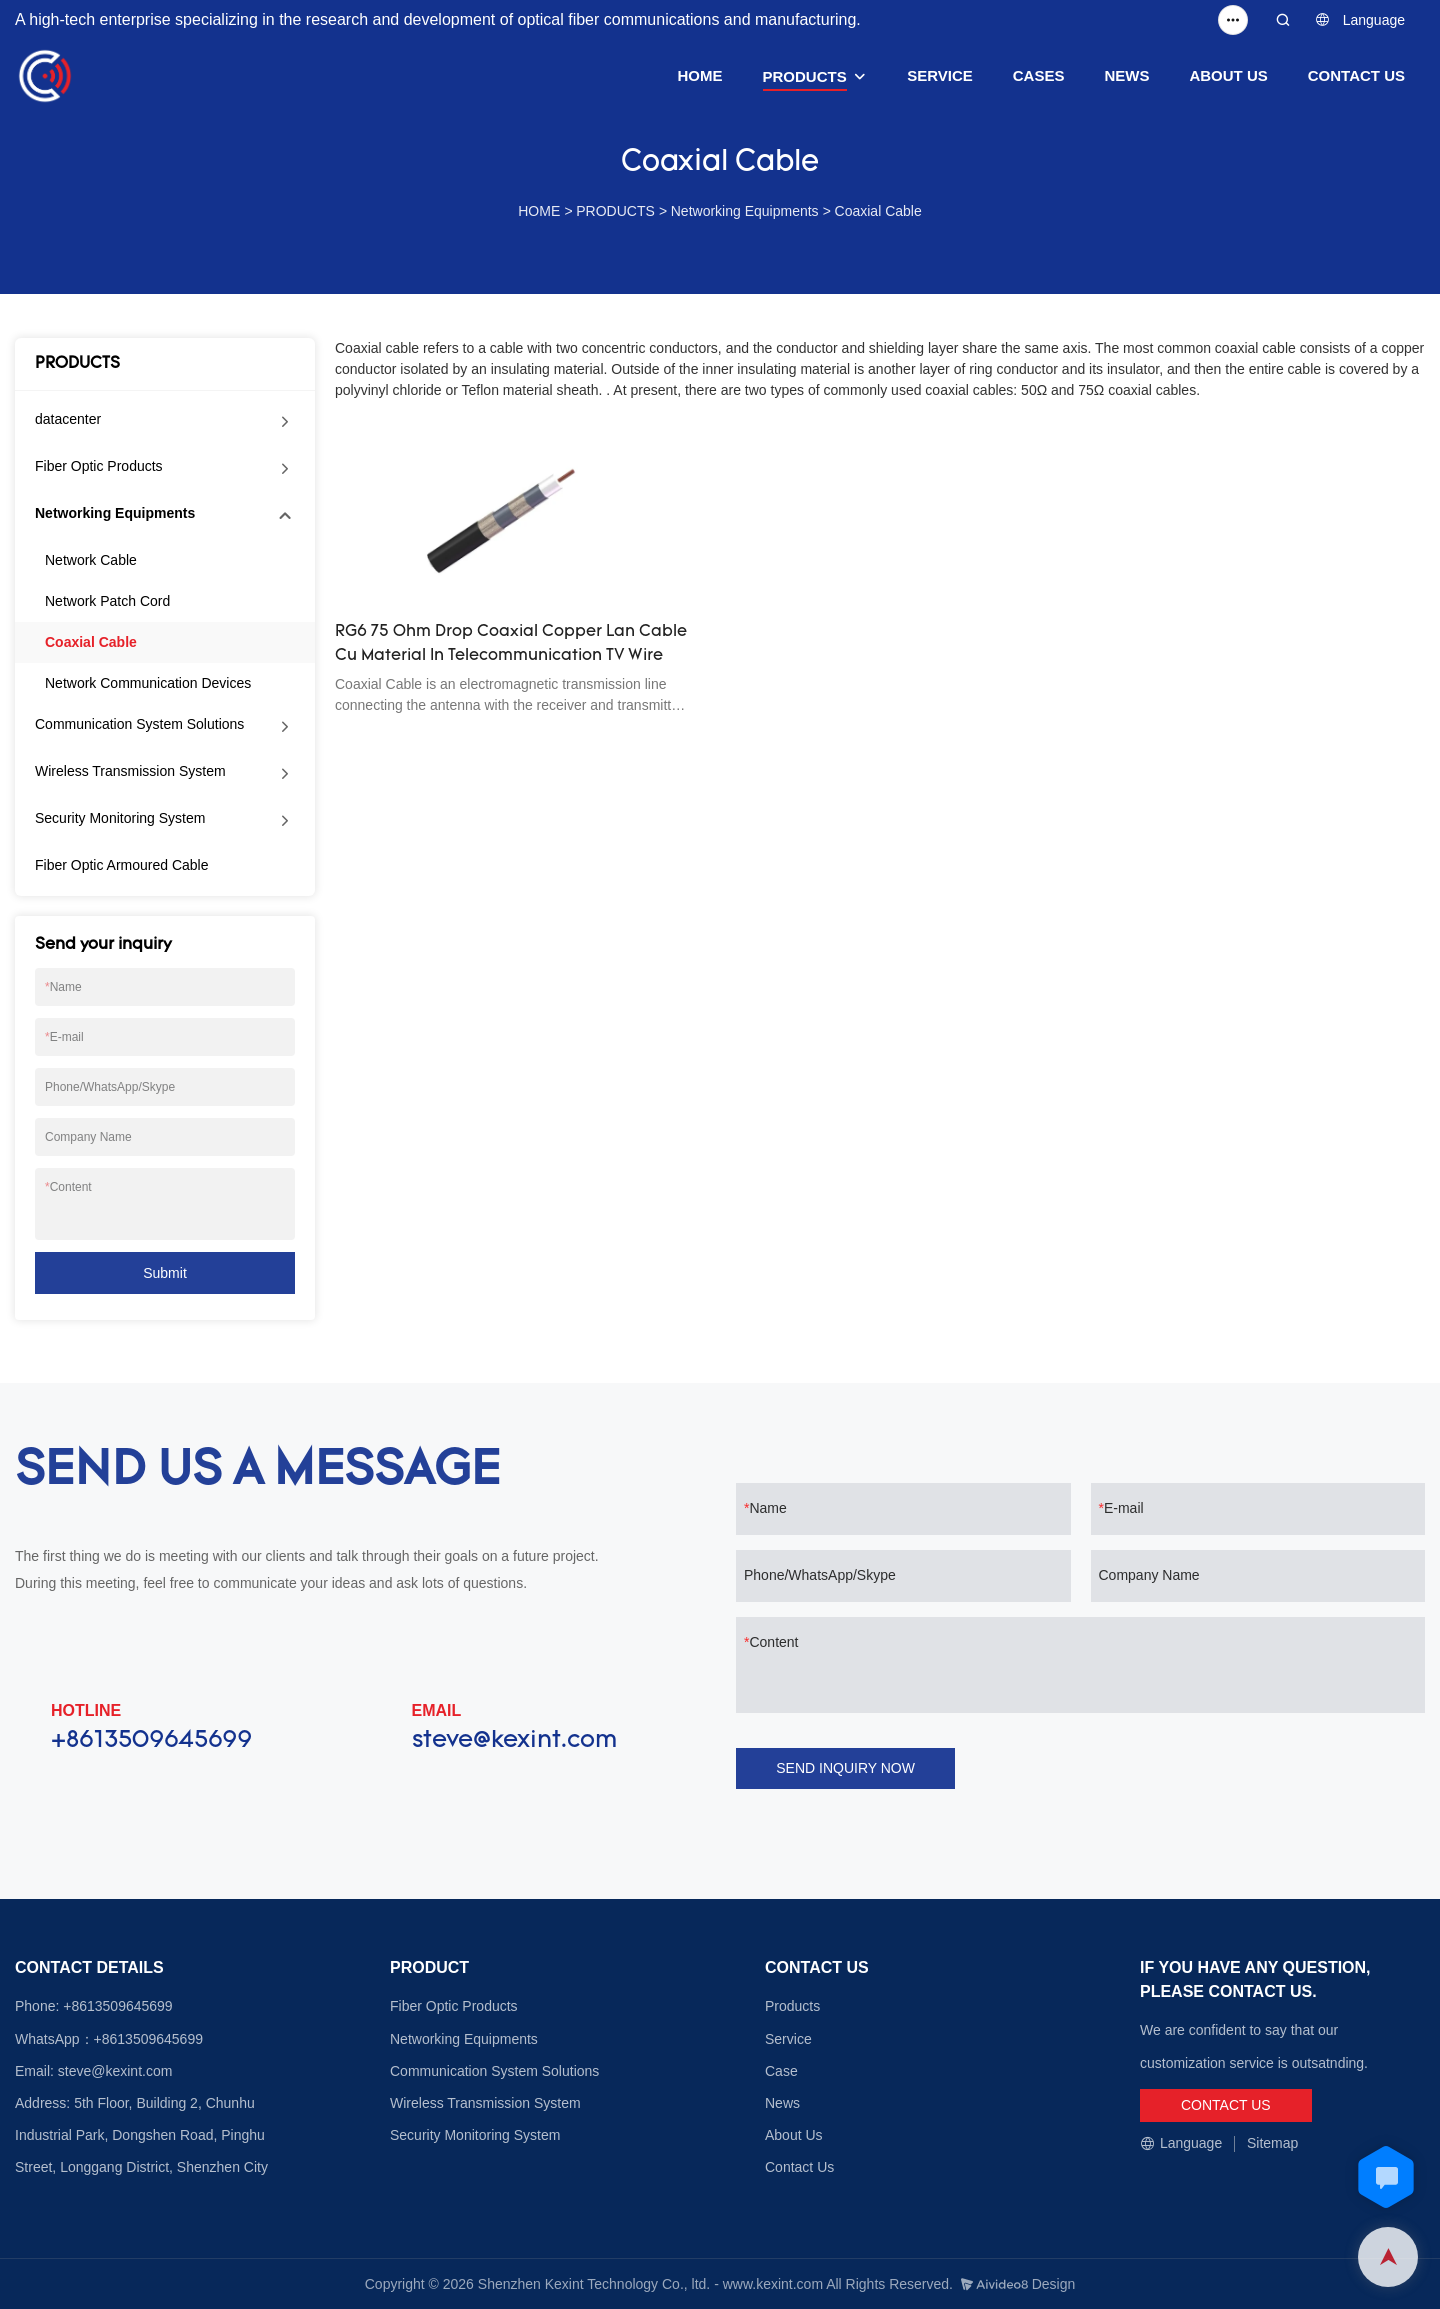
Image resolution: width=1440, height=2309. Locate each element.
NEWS (1126, 75)
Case (781, 2071)
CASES (1039, 75)
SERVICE (940, 75)
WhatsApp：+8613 (74, 2039)
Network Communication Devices (148, 683)
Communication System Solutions (139, 724)
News (782, 2103)
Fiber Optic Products (99, 466)
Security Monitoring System (120, 818)
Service (788, 2039)
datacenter (68, 419)
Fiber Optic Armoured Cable (122, 865)
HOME (700, 75)
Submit (165, 1273)
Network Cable (91, 560)
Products (792, 2006)
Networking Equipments (745, 211)
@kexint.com (131, 2071)
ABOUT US (1228, 75)
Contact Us (799, 2167)
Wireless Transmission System (130, 771)
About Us (794, 2135)
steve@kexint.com (514, 1741)
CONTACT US (1356, 75)
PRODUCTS (805, 76)
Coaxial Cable (878, 211)
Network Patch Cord (107, 601)
